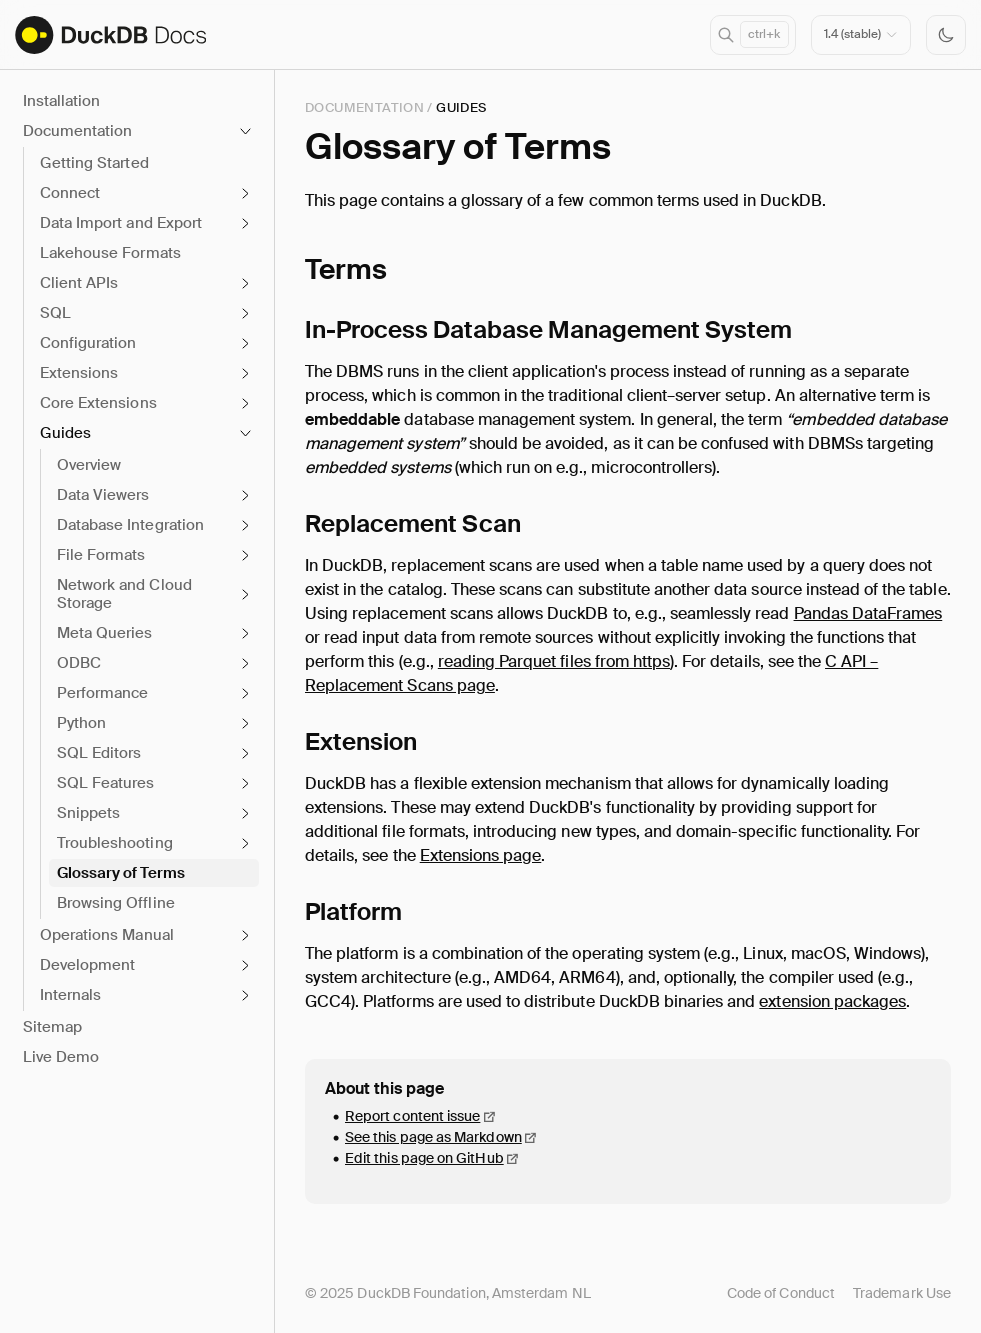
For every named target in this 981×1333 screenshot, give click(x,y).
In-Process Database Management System (548, 329)
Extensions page (481, 855)
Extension (361, 741)
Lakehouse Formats (110, 253)
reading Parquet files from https (554, 661)
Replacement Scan (413, 523)
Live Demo (61, 1057)
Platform (353, 911)
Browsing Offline (116, 903)
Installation (61, 101)
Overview (89, 465)
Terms (346, 269)
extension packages (832, 1001)
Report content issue (412, 1116)
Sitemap (52, 1027)
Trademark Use (902, 1293)
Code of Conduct (781, 1293)
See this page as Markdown (433, 1137)
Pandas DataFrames (868, 613)
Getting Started (94, 163)
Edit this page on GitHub (424, 1158)
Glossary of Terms (121, 873)
